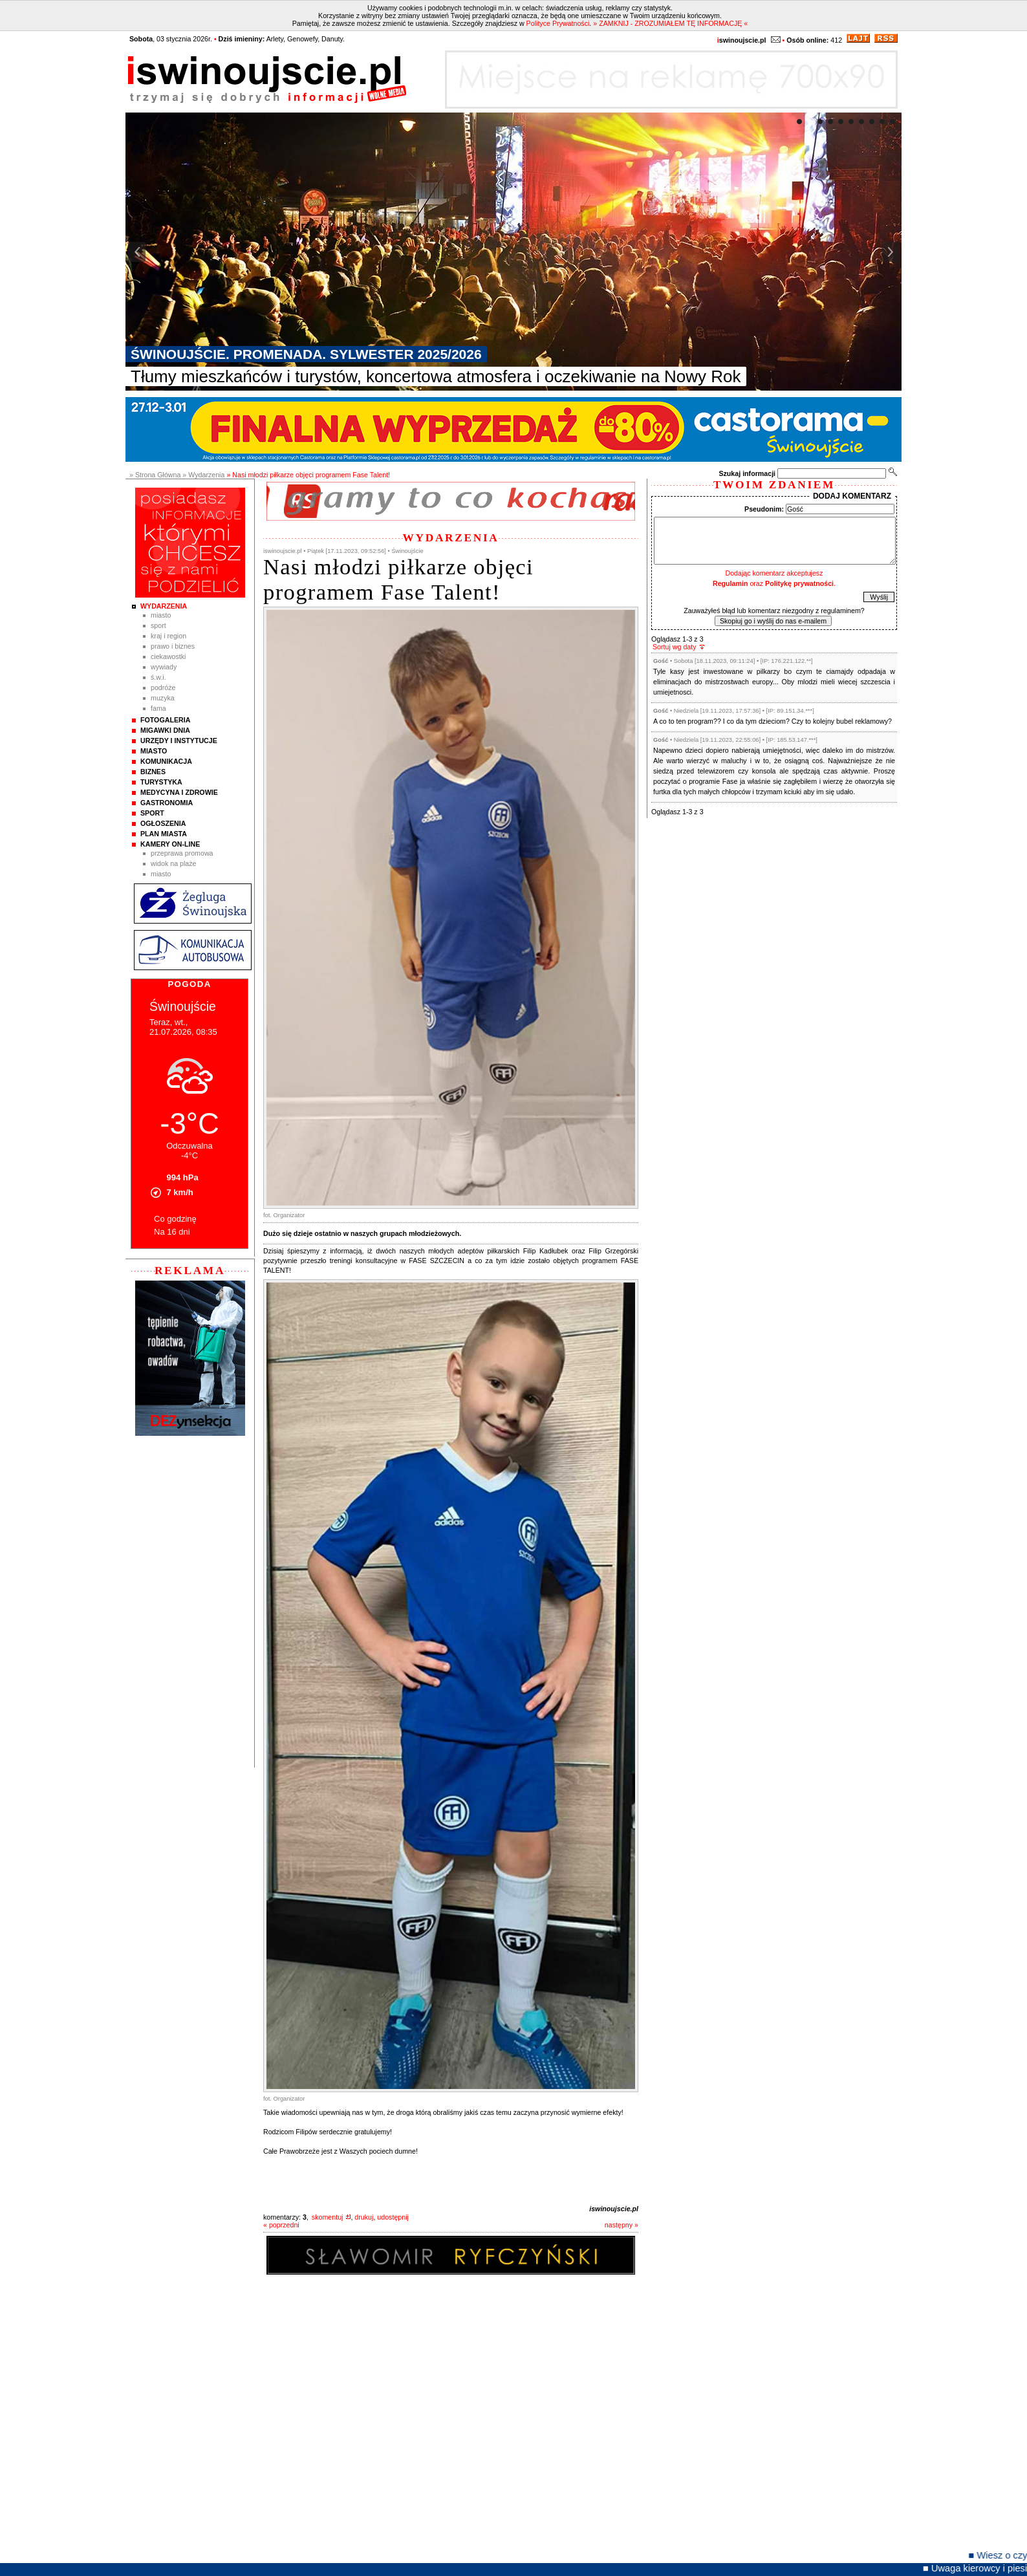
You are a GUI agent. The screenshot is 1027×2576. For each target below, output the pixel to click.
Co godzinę (175, 1219)
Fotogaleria (165, 720)
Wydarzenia (163, 606)
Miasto (161, 615)
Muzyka (163, 698)
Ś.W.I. (158, 677)
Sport (158, 625)
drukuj (363, 2217)
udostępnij (393, 2217)
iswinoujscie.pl (613, 2209)
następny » (621, 2225)
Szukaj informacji (747, 473)
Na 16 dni (172, 1232)
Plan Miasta (163, 834)
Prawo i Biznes (173, 646)
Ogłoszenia (163, 823)
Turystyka (161, 782)
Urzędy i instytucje (178, 740)
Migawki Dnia (165, 730)
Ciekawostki (168, 656)
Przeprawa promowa (182, 853)
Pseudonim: (764, 509)
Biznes (153, 771)
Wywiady (164, 667)
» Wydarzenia (203, 475)
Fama (158, 708)
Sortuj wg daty (675, 647)
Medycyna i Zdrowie (179, 792)
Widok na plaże (174, 863)
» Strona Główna (154, 475)
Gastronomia (166, 802)
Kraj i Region (168, 636)
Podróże (163, 687)
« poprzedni (281, 2225)
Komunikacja (166, 761)
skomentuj (327, 2217)
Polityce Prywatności (558, 23)
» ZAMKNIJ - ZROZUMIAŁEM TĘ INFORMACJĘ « (670, 23)
